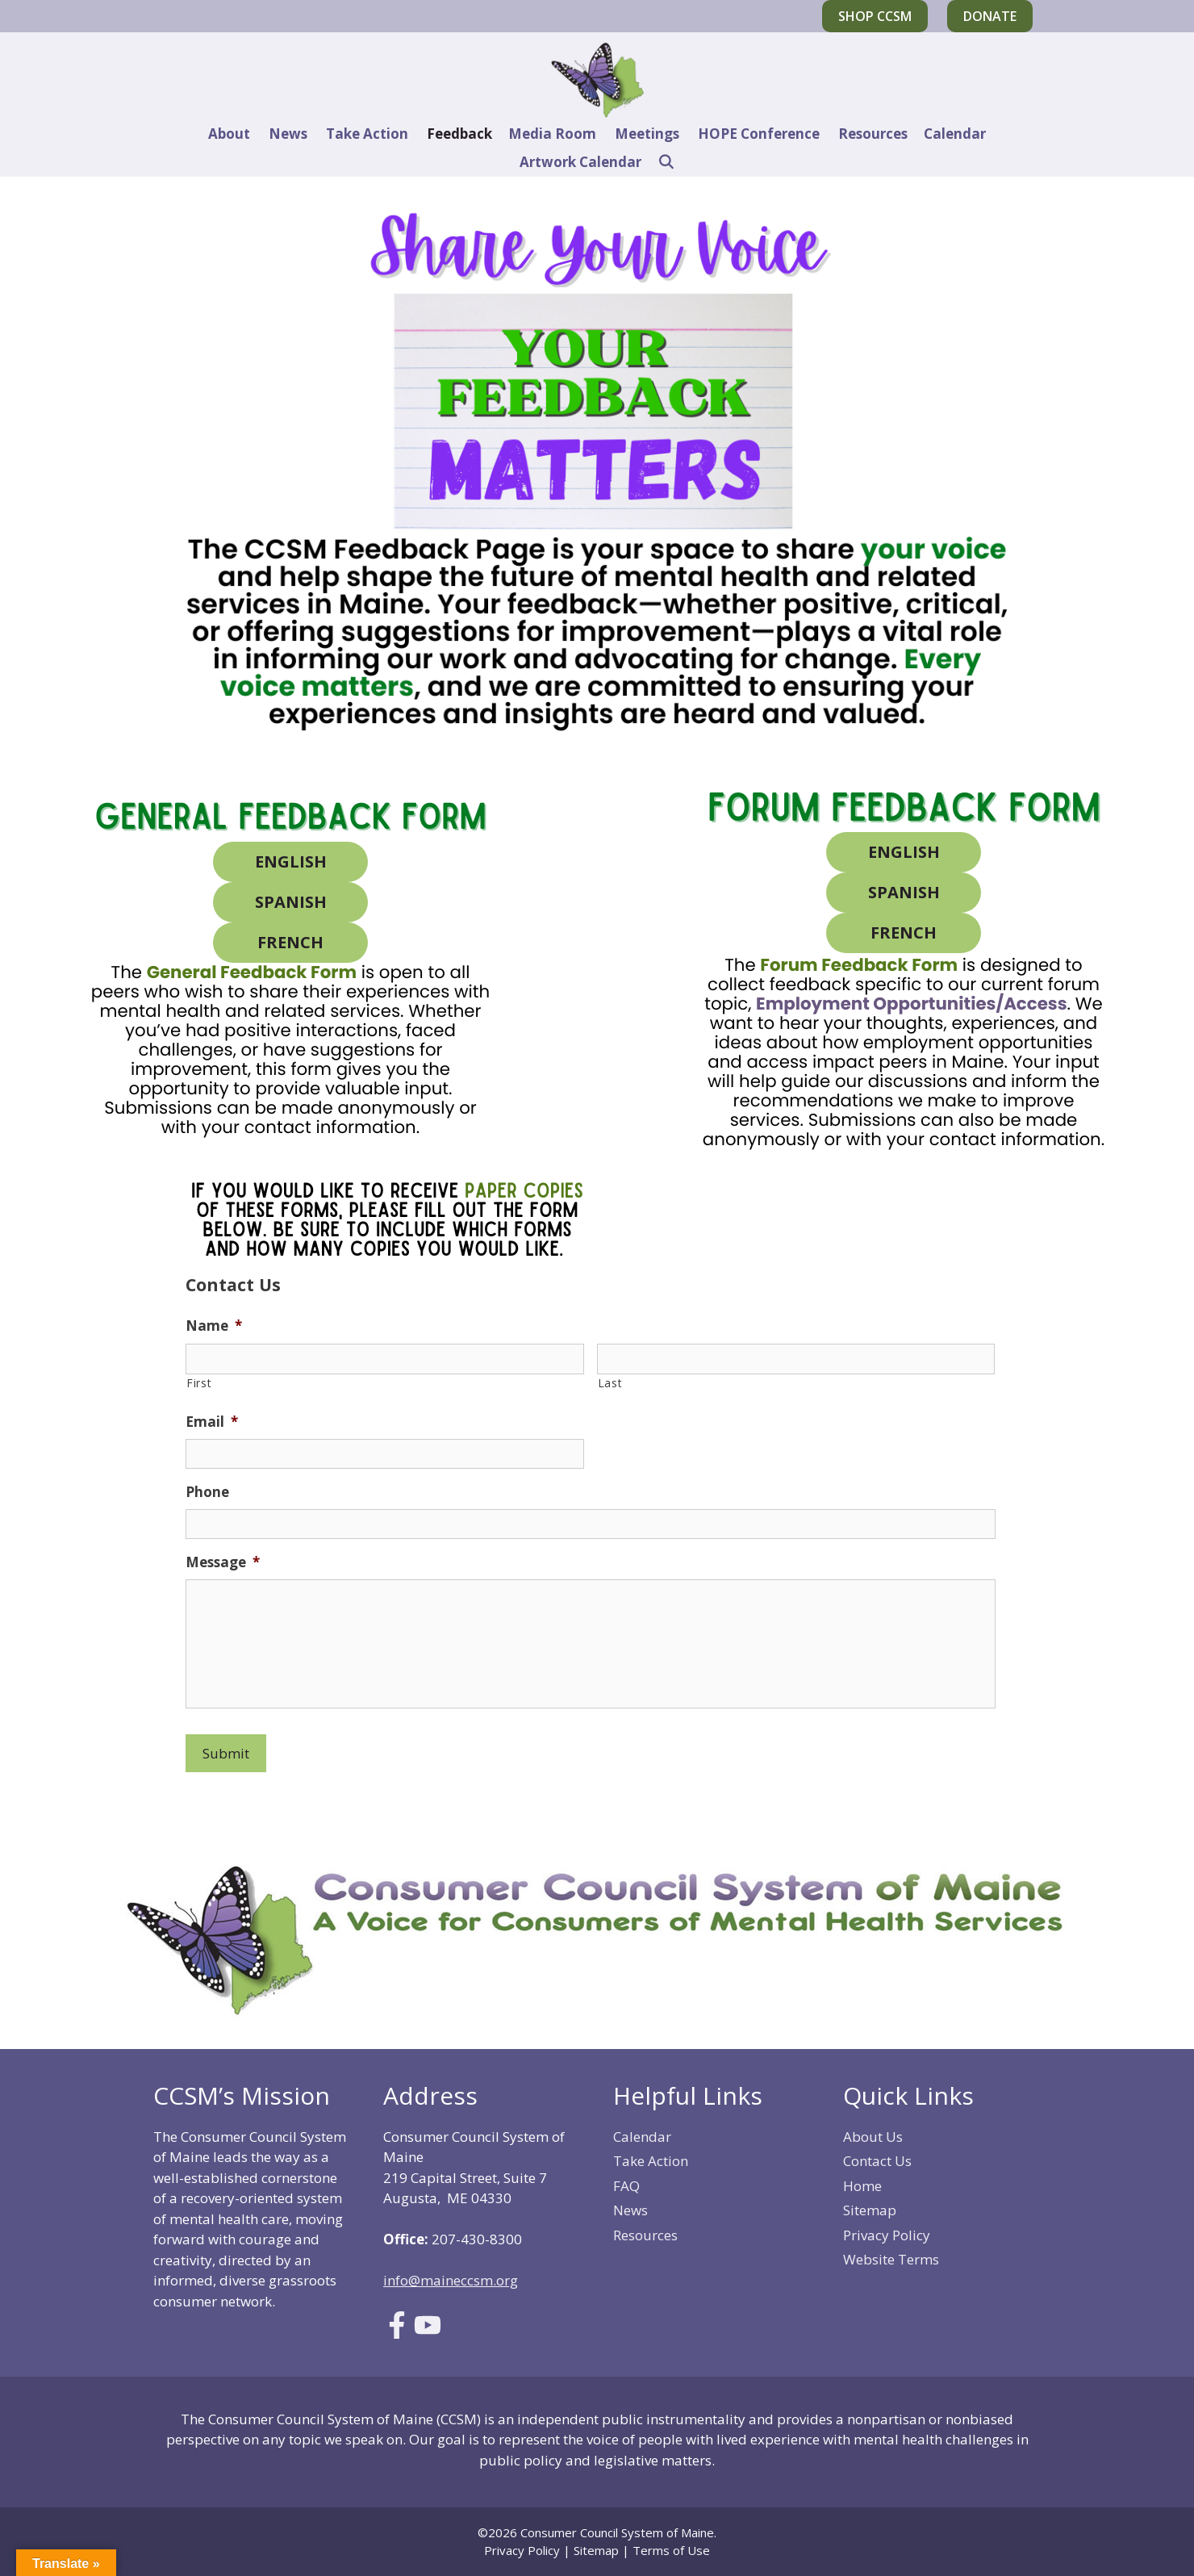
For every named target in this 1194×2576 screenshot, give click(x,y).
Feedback (459, 133)
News (288, 133)
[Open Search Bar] (666, 162)
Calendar (955, 133)
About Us (873, 2136)
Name (214, 1326)
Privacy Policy (886, 2235)
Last (610, 1382)
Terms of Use (671, 2550)
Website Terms (891, 2259)
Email (212, 1422)
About (229, 133)
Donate (990, 16)
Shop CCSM (875, 16)
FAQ (626, 2186)
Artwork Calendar (580, 162)
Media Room (552, 133)
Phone (207, 1492)
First (198, 1382)
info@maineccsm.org (450, 2280)
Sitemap (869, 2210)
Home (862, 2186)
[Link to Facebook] (397, 2333)
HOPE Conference (759, 133)
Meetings (647, 133)
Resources (873, 133)
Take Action (367, 133)
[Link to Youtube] (427, 2333)
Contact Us (877, 2161)
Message (223, 1562)
